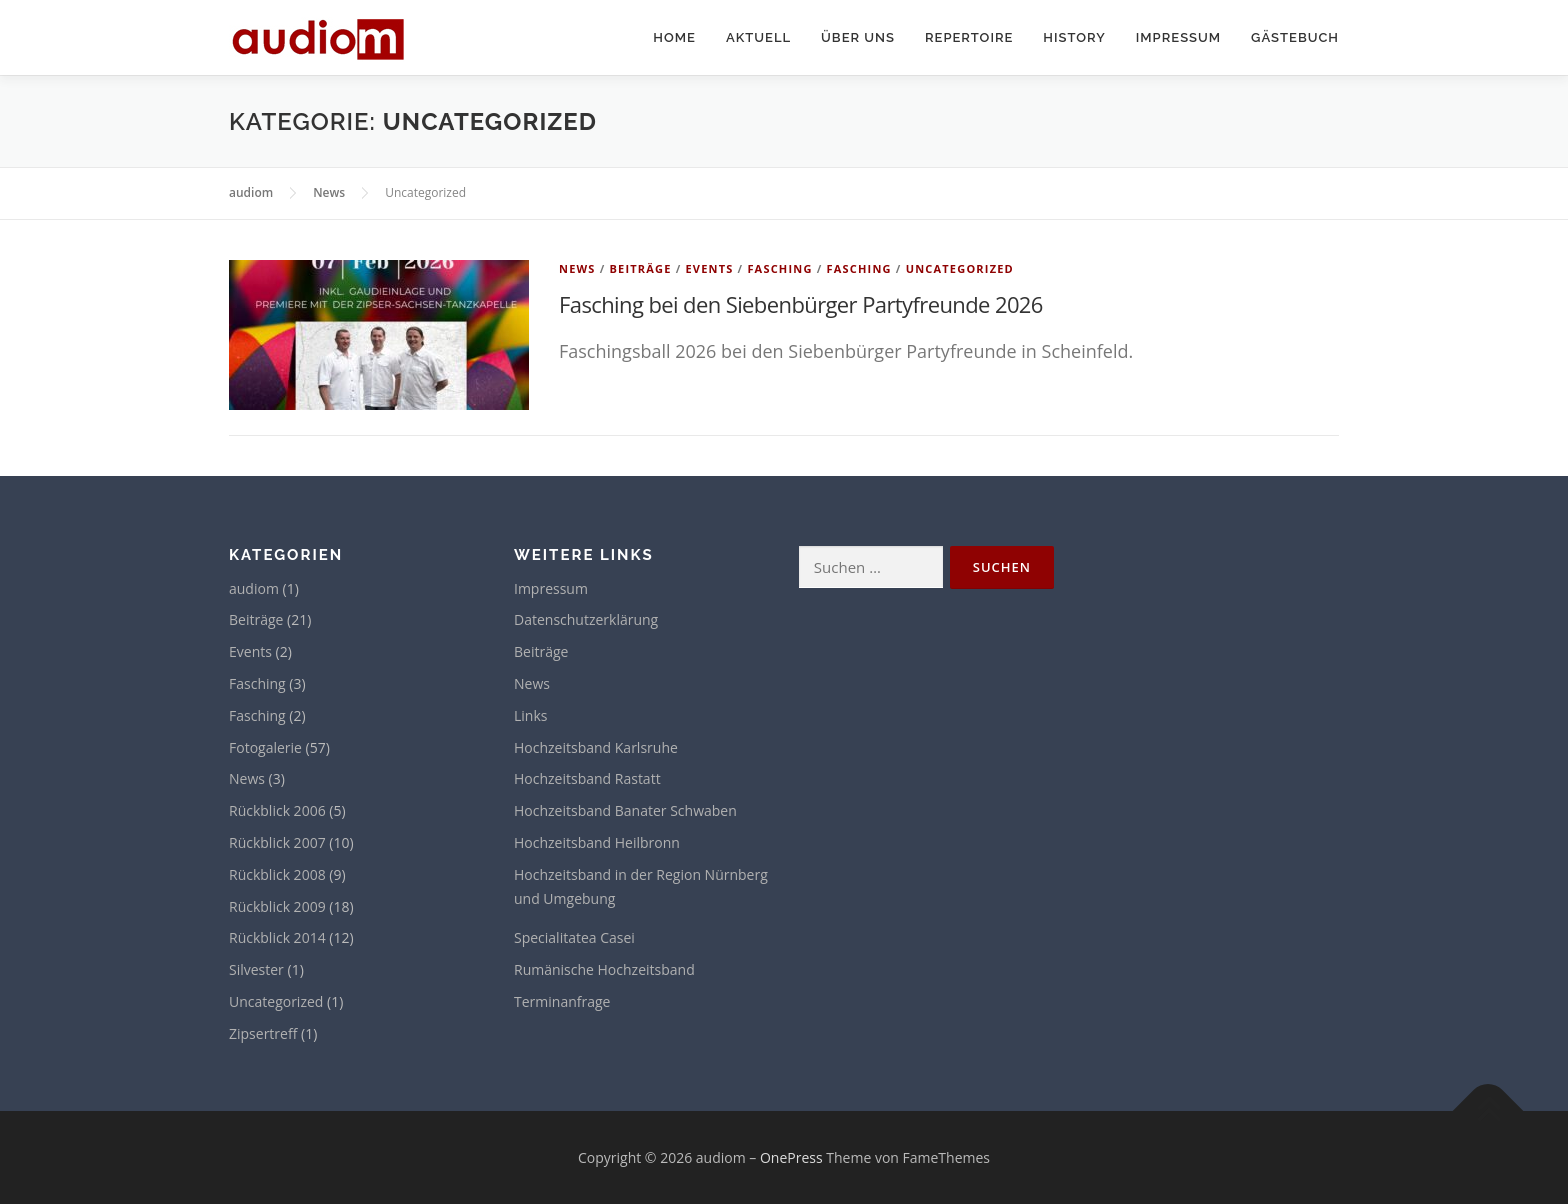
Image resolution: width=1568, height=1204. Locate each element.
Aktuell (758, 37)
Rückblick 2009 (277, 906)
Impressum (1178, 37)
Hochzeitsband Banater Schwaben (625, 810)
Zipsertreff (263, 1033)
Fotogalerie (265, 747)
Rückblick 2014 (277, 937)
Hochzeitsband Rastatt (587, 778)
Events (709, 268)
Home (674, 37)
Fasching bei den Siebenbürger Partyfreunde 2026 (801, 304)
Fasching (779, 268)
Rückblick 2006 (277, 810)
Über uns (858, 37)
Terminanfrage (562, 1001)
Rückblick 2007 (277, 842)
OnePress (791, 1157)
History (1074, 37)
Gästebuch (1295, 37)
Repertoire (969, 37)
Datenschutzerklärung (586, 619)
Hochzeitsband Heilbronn (597, 842)
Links (530, 715)
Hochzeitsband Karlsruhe (596, 747)
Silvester (256, 969)
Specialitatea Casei (574, 937)
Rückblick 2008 (277, 874)
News (577, 268)
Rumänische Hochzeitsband (604, 969)
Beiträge (640, 268)
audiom (254, 588)
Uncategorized (960, 268)
